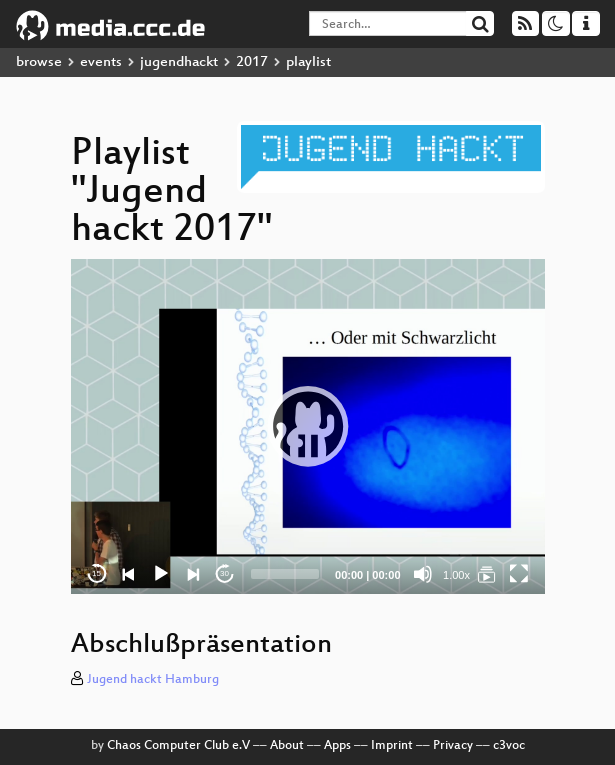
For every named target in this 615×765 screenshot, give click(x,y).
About (287, 746)
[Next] (193, 574)
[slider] (285, 574)
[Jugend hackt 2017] (487, 574)
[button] (308, 426)
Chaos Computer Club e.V (178, 746)
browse (39, 62)
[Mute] (423, 574)
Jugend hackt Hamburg (153, 680)
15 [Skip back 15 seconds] (96, 573)
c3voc (509, 746)
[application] (308, 426)
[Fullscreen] (519, 574)
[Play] (161, 574)
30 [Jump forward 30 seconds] (224, 573)
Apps (337, 746)
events (101, 62)
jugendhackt (179, 62)
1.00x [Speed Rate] (456, 575)
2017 (252, 62)
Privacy (453, 746)
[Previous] (129, 574)
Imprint (392, 746)
